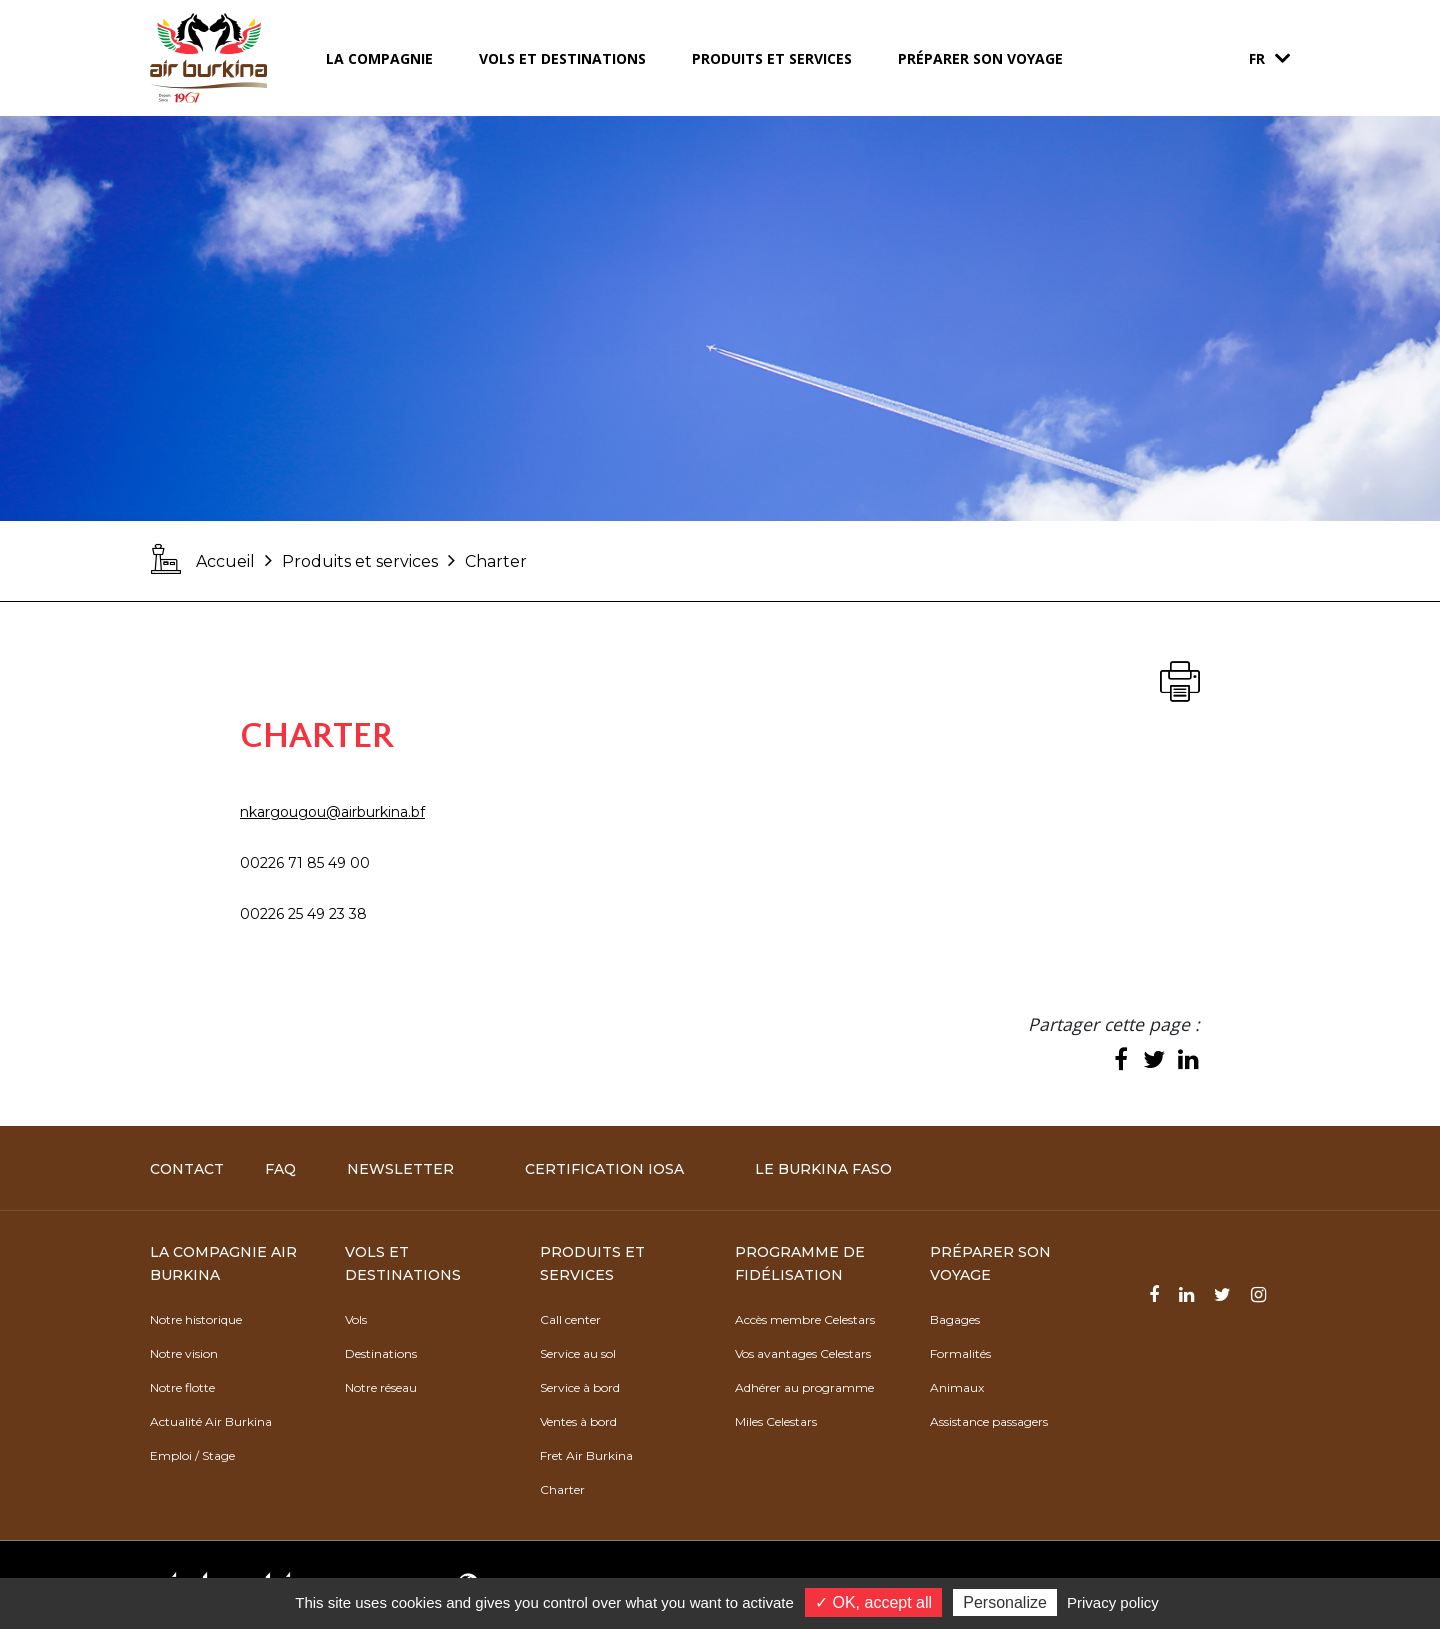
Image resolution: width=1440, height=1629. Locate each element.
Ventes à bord (578, 1421)
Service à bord (580, 1387)
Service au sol (578, 1353)
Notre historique (196, 1319)
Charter (562, 1489)
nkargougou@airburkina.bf (332, 812)
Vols (356, 1319)
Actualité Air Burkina (211, 1421)
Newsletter (400, 1169)
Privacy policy (1113, 1602)
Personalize (1005, 1602)
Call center (570, 1319)
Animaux (957, 1387)
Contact (187, 1169)
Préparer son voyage (980, 58)
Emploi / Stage (192, 1455)
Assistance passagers (989, 1421)
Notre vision (184, 1353)
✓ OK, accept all (873, 1602)
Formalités (960, 1353)
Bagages (955, 1319)
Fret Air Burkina (586, 1455)
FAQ (280, 1169)
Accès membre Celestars (805, 1319)
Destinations (381, 1353)
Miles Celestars (776, 1421)
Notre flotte (182, 1387)
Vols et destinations (562, 58)
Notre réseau (381, 1387)
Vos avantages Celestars (803, 1353)
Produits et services (772, 58)
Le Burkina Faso (823, 1169)
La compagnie (379, 58)
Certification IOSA (604, 1169)
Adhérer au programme (804, 1387)
